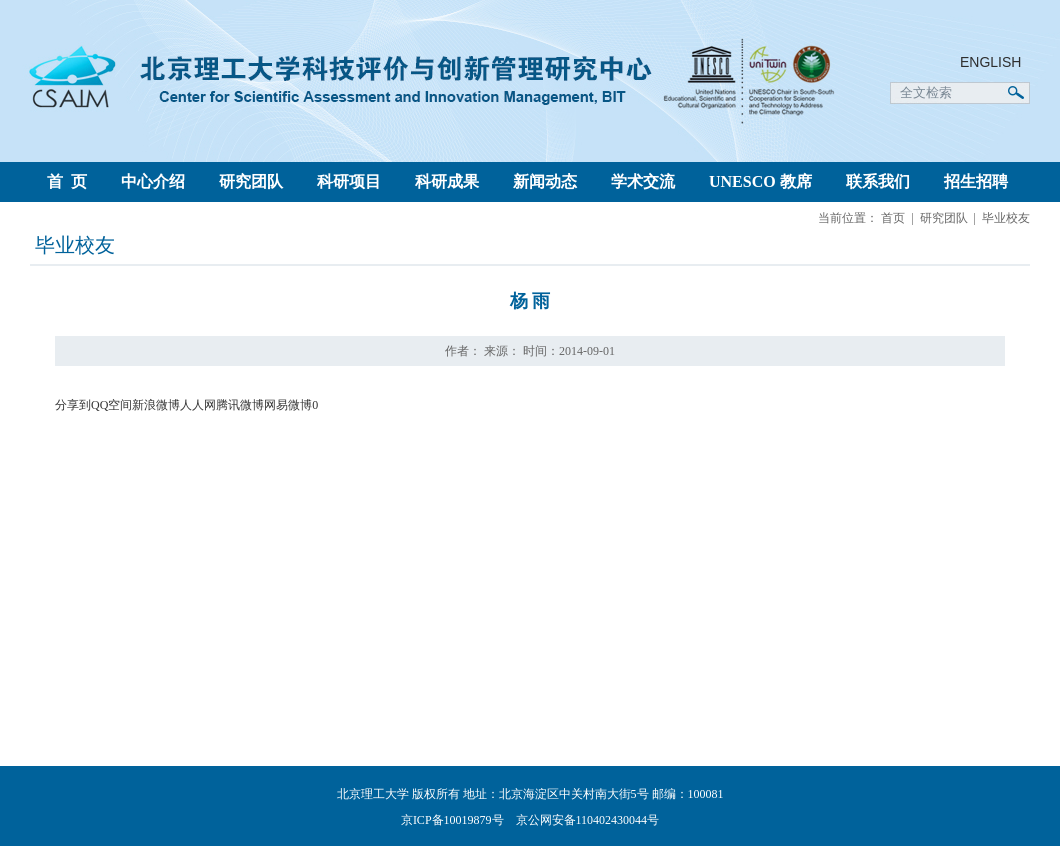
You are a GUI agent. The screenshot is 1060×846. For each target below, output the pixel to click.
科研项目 (349, 181)
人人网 (198, 405)
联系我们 (878, 181)
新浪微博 (156, 405)
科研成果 (447, 181)
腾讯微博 (240, 405)
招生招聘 (976, 181)
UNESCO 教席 (760, 181)
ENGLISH (990, 62)
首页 (893, 218)
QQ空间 (111, 405)
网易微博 (288, 405)
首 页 (67, 181)
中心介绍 (153, 181)
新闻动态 (545, 181)
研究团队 (251, 181)
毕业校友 (1006, 218)
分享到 (73, 405)
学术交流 (643, 181)
